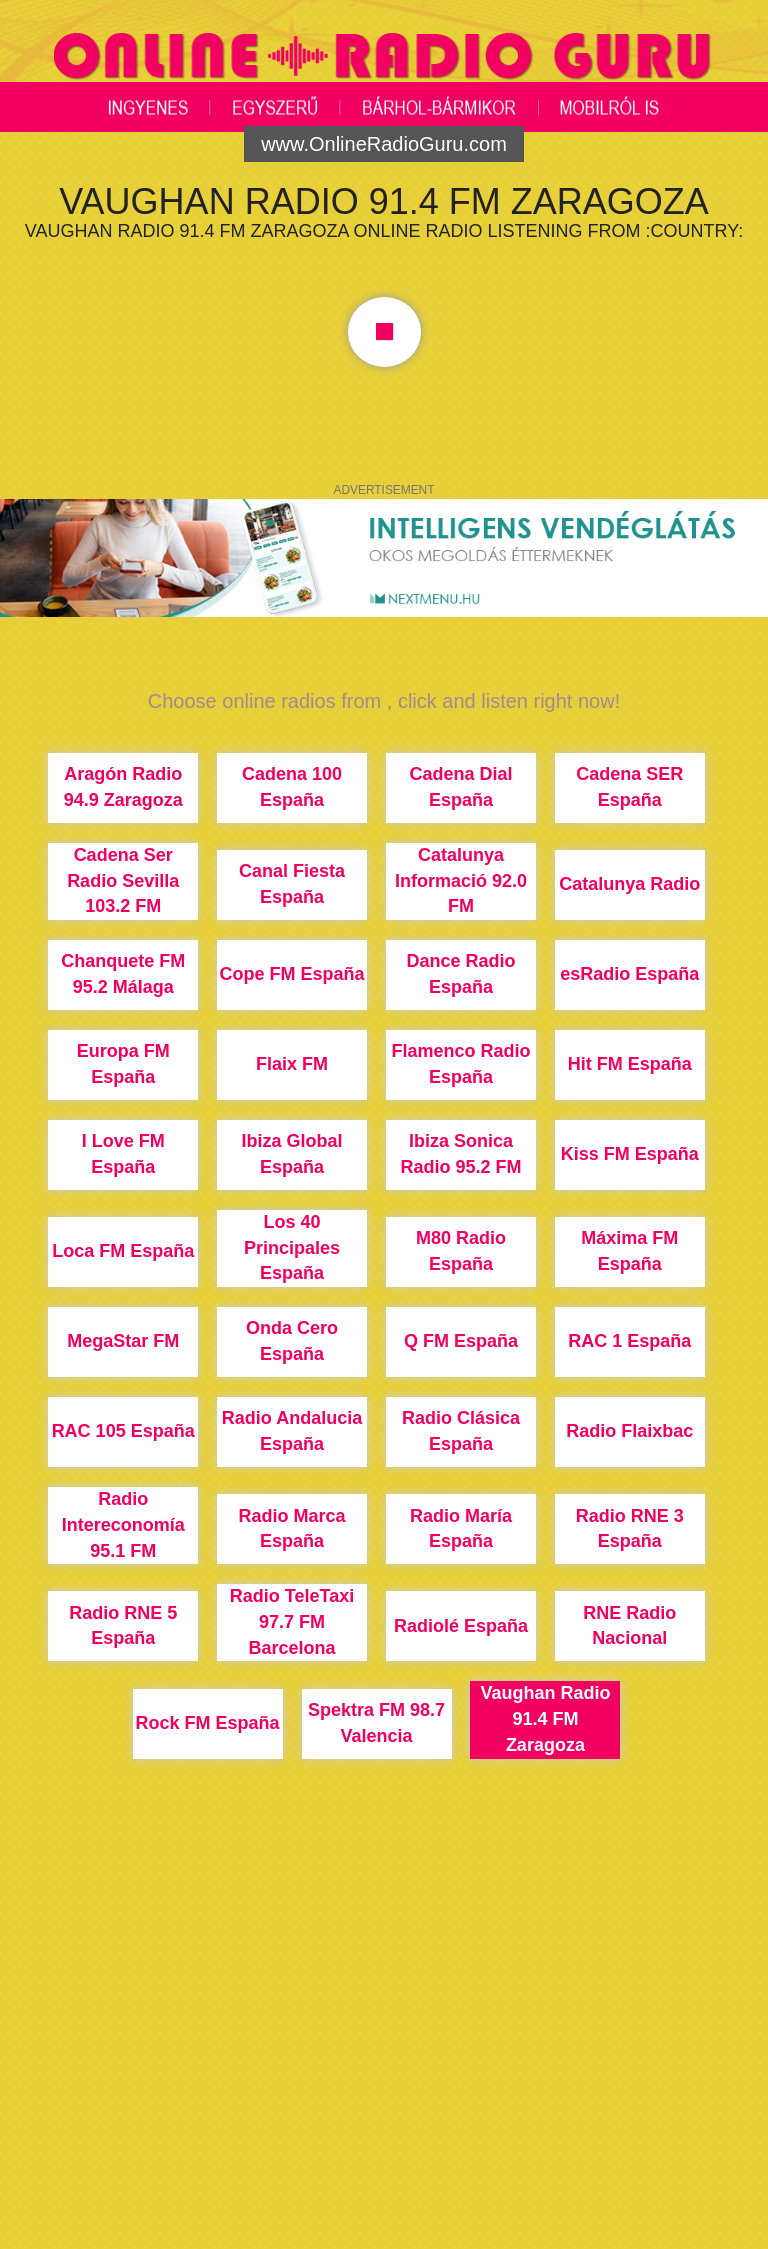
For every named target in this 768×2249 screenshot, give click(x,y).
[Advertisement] (384, 2079)
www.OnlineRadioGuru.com (384, 144)
